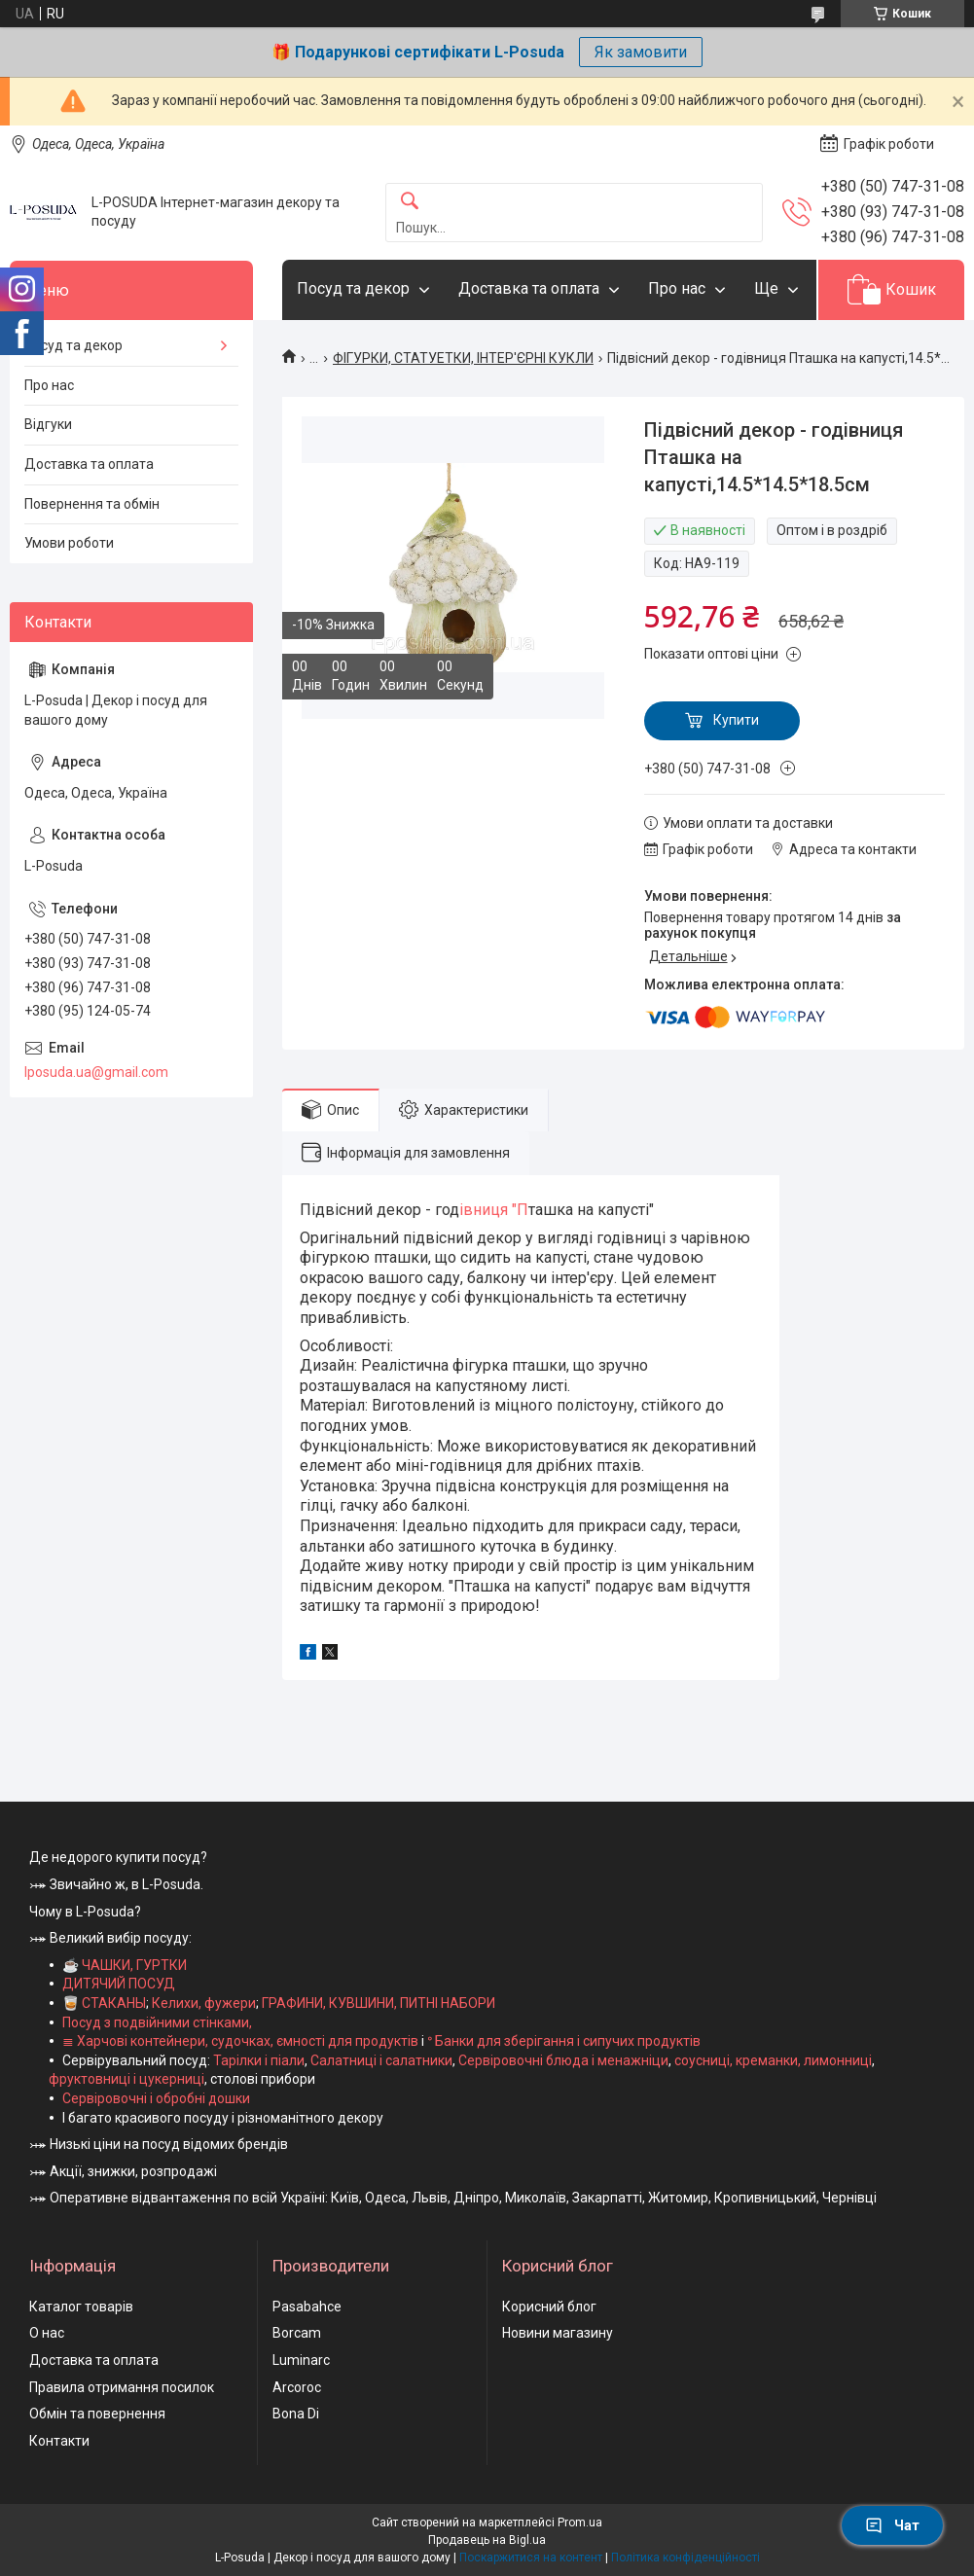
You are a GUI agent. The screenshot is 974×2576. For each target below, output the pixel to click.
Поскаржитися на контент (530, 2557)
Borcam (296, 2333)
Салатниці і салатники (381, 2060)
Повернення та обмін (92, 504)
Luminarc (301, 2360)
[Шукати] (409, 202)
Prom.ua (580, 2522)
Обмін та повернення (97, 2413)
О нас (46, 2333)
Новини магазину (557, 2333)
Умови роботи (69, 543)
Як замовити (641, 52)
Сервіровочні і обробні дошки (156, 2098)
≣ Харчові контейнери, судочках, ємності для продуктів (240, 2041)
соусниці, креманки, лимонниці (773, 2060)
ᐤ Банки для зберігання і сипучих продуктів (564, 2041)
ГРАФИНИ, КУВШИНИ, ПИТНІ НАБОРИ (378, 2003)
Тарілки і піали (259, 2060)
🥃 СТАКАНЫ (104, 2003)
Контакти (59, 2441)
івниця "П (493, 1209)
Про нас (676, 288)
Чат (892, 2525)
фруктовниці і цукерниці (126, 2079)
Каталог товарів (81, 2306)
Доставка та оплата (528, 288)
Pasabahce (307, 2306)
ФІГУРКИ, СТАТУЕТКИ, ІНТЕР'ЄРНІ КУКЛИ (463, 358)
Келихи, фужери (204, 2003)
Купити (736, 720)
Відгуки (48, 424)
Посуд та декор (353, 288)
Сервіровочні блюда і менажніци (563, 2060)
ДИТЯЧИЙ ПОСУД (118, 1983)
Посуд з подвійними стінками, (157, 2022)
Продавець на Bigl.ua (487, 2540)
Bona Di (295, 2413)
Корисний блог (549, 2306)
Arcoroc (296, 2387)
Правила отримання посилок (121, 2387)
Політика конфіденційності (685, 2557)
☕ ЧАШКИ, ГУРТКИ (124, 1965)
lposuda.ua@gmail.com (96, 1072)
